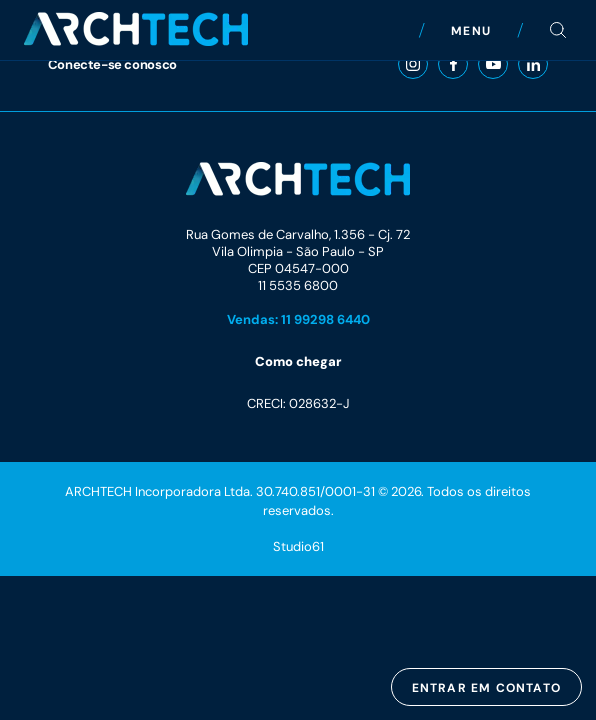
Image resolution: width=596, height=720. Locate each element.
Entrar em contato (486, 687)
